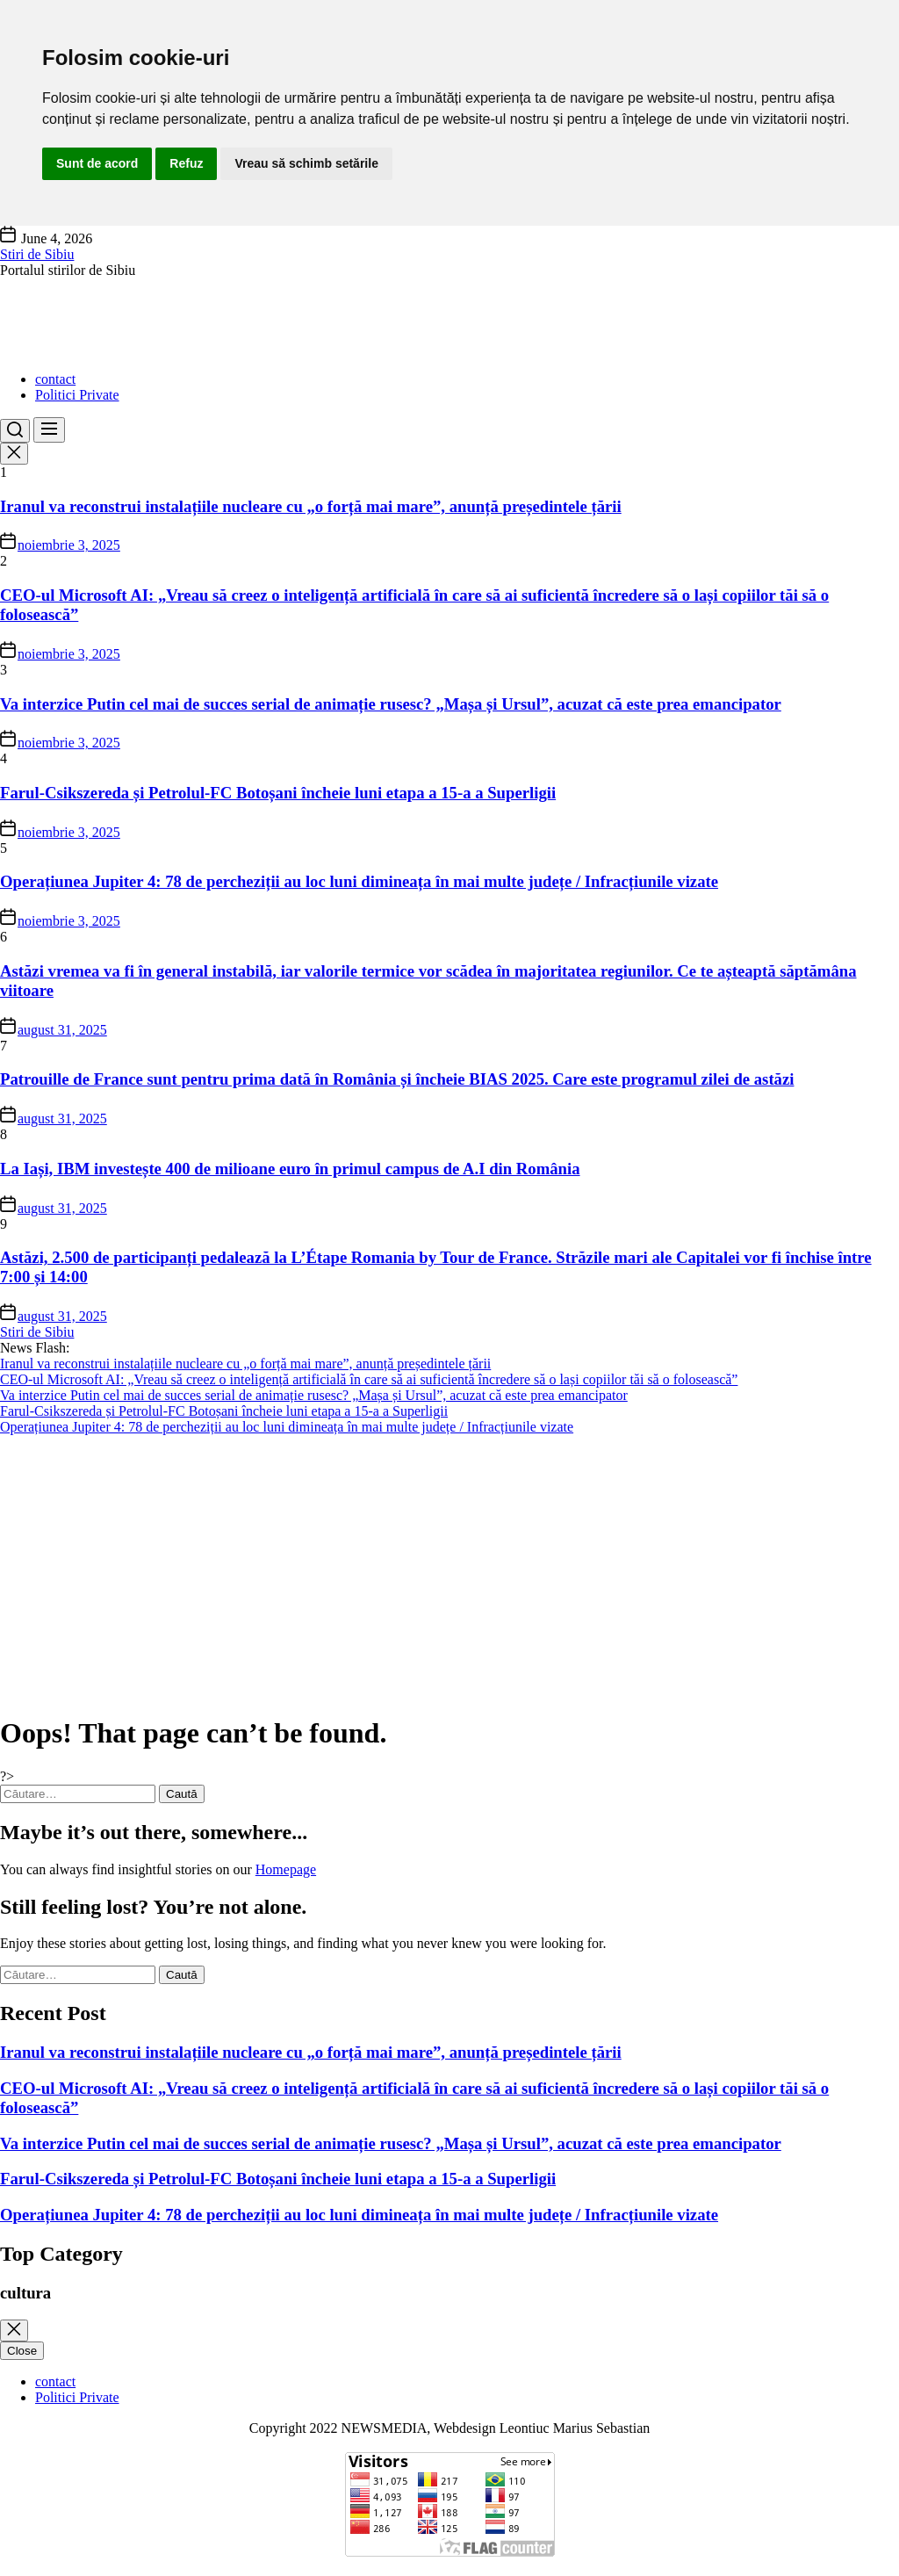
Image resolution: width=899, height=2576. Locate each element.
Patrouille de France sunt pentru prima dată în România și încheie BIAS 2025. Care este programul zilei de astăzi (397, 1079)
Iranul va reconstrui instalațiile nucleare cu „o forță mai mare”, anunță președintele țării (311, 506)
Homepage (285, 1869)
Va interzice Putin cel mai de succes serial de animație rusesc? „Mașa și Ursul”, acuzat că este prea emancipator (390, 704)
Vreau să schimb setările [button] (306, 163)
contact (55, 379)
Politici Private (77, 394)
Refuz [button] (186, 163)
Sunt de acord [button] (97, 163)
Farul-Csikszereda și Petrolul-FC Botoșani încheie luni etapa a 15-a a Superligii (278, 792)
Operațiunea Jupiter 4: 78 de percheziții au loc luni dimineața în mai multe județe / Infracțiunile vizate (359, 881)
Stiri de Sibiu (37, 254)
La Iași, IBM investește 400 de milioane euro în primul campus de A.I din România (290, 1168)
